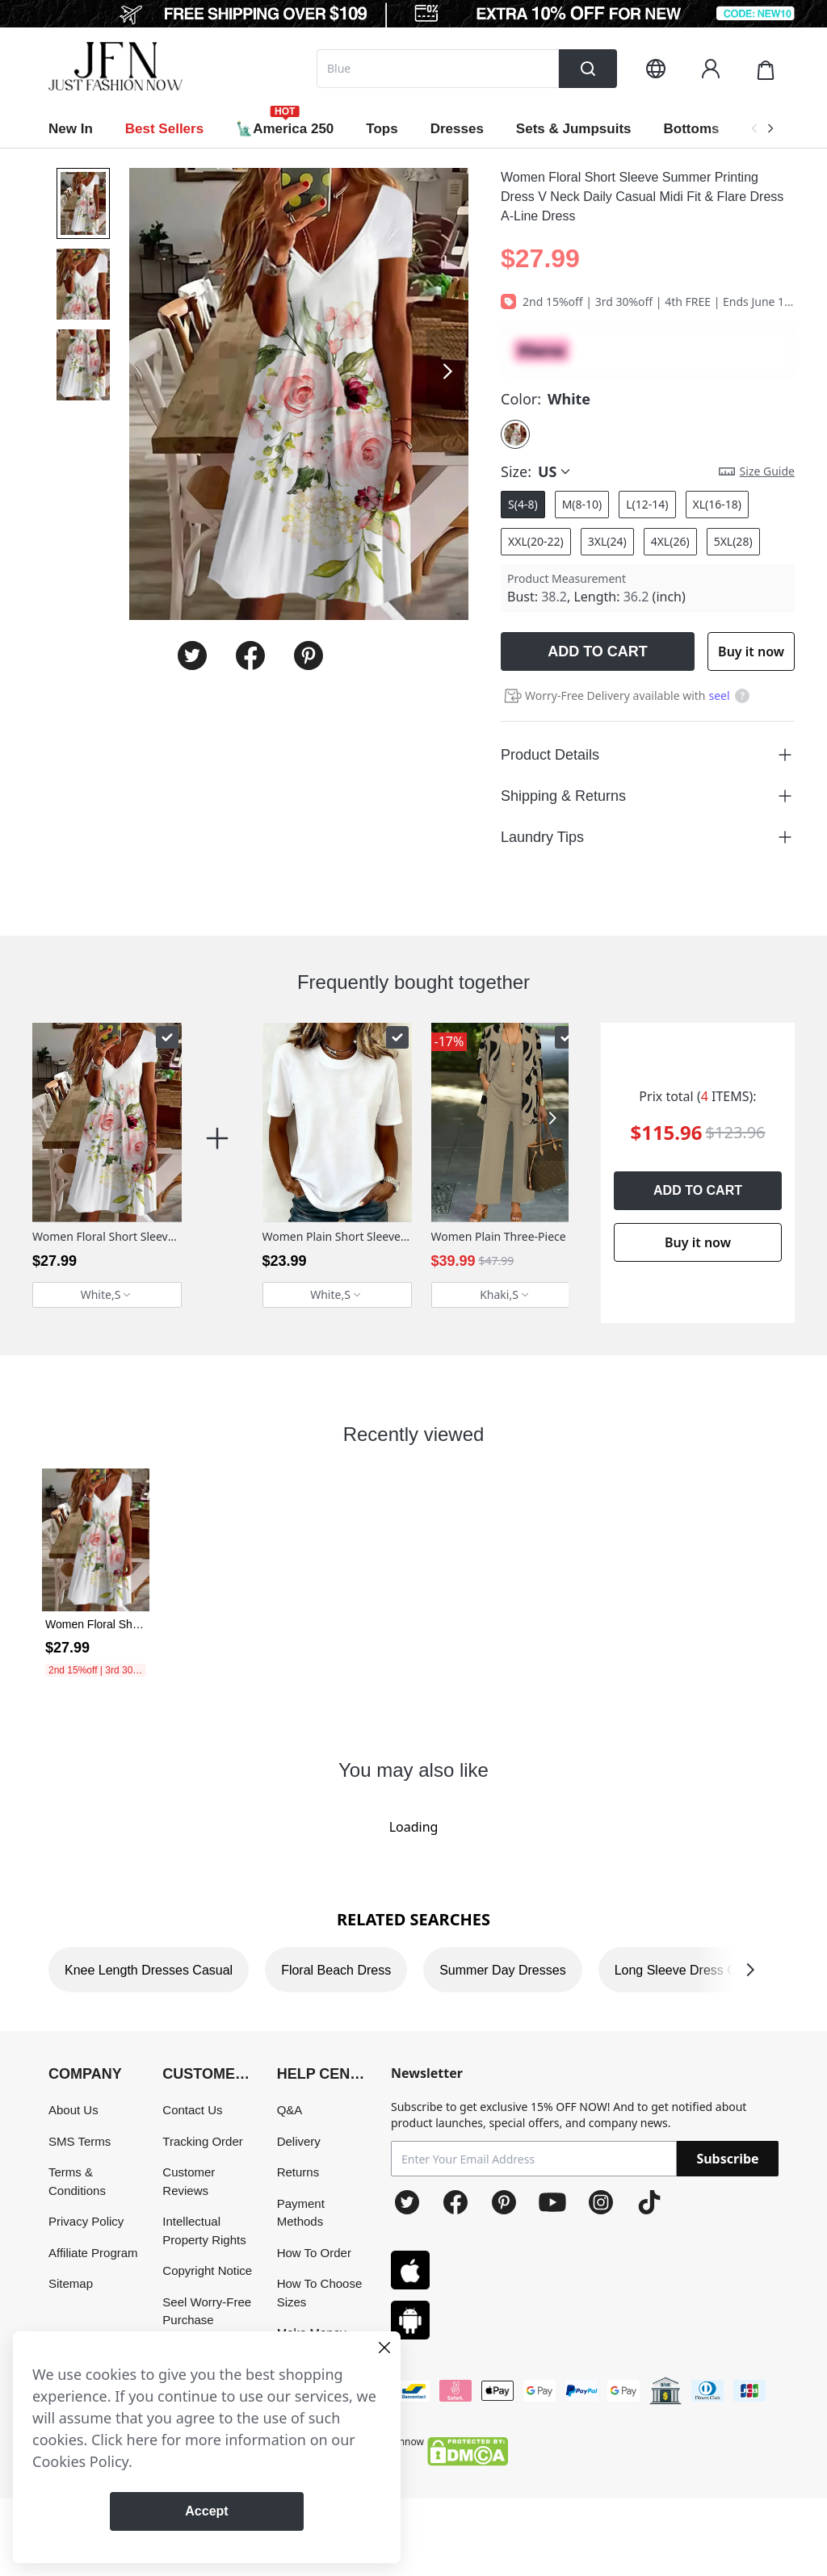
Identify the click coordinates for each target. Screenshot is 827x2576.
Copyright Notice (207, 2270)
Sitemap (70, 2283)
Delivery (299, 2141)
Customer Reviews (188, 2181)
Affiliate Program (93, 2253)
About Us (73, 2110)
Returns (298, 2172)
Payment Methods (301, 2213)
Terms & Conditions (77, 2181)
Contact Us (192, 2110)
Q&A (290, 2110)
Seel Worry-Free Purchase (206, 2311)
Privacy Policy (86, 2221)
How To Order (314, 2253)
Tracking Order (202, 2141)
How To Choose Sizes (320, 2293)
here (142, 2439)
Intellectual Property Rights (204, 2230)
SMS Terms (79, 2141)
